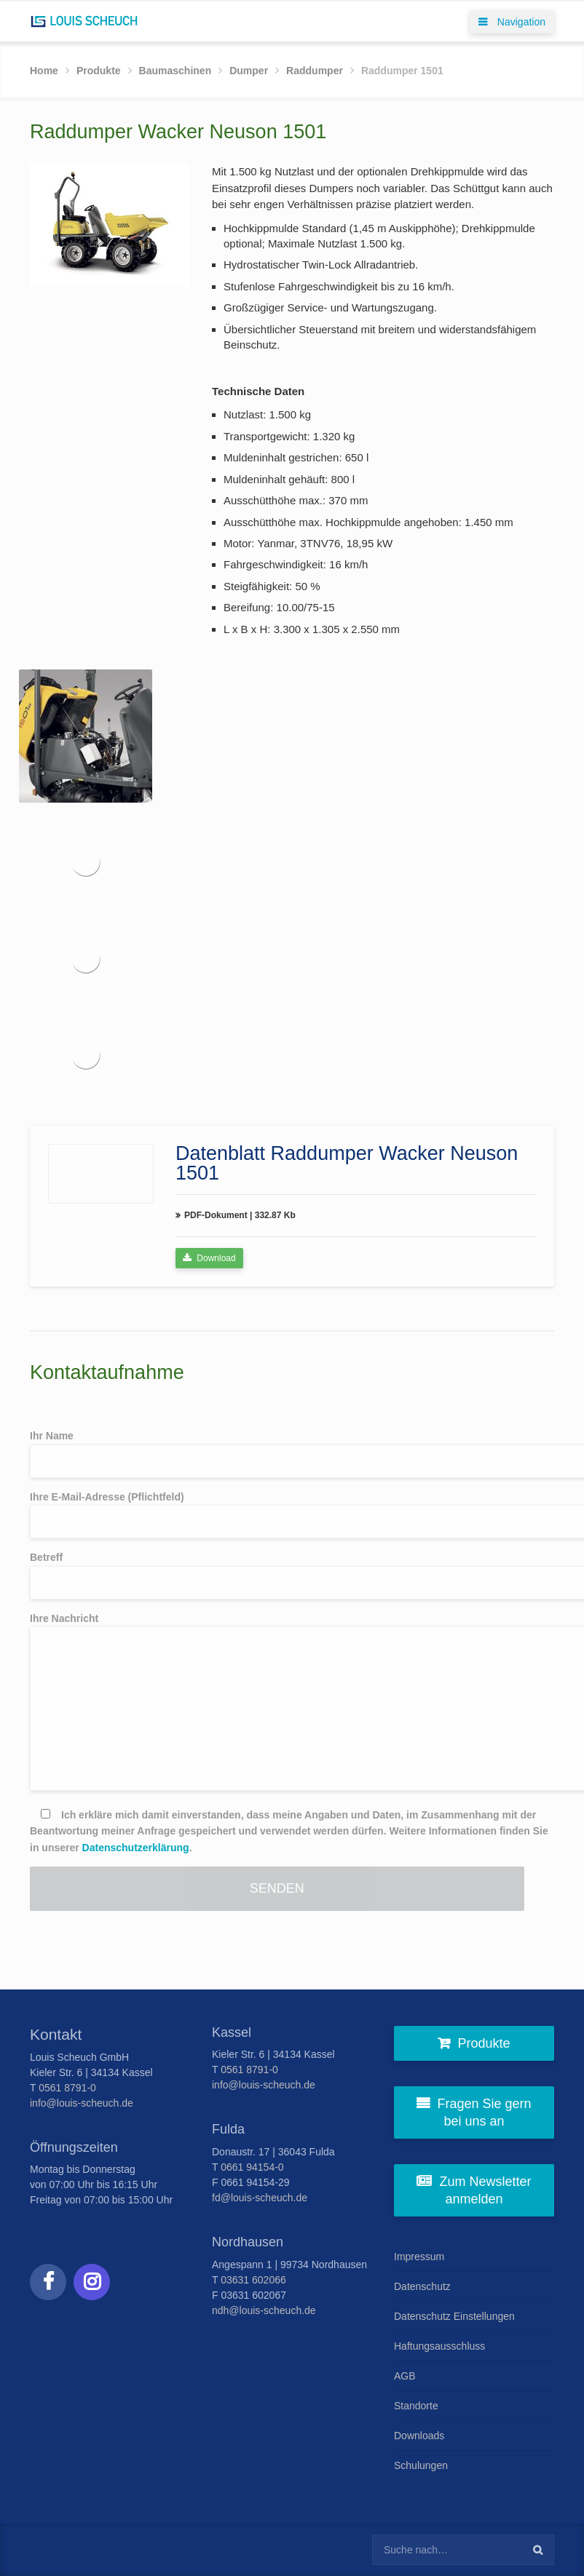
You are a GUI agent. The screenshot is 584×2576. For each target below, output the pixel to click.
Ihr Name (292, 1454)
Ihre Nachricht (292, 1702)
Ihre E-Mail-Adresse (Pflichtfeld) (292, 1515)
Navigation (511, 22)
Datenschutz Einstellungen (454, 2316)
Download (209, 1258)
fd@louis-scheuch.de (259, 2197)
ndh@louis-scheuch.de (264, 2310)
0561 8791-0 (67, 2088)
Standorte (416, 2406)
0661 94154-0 (252, 2167)
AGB (405, 2376)
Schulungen (421, 2465)
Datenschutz (422, 2286)
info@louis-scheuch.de (81, 2103)
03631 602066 (253, 2280)
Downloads (419, 2435)
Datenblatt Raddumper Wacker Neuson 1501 (346, 1163)
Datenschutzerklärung (135, 1847)
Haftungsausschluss (439, 2346)
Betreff (292, 1575)
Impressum (419, 2256)
